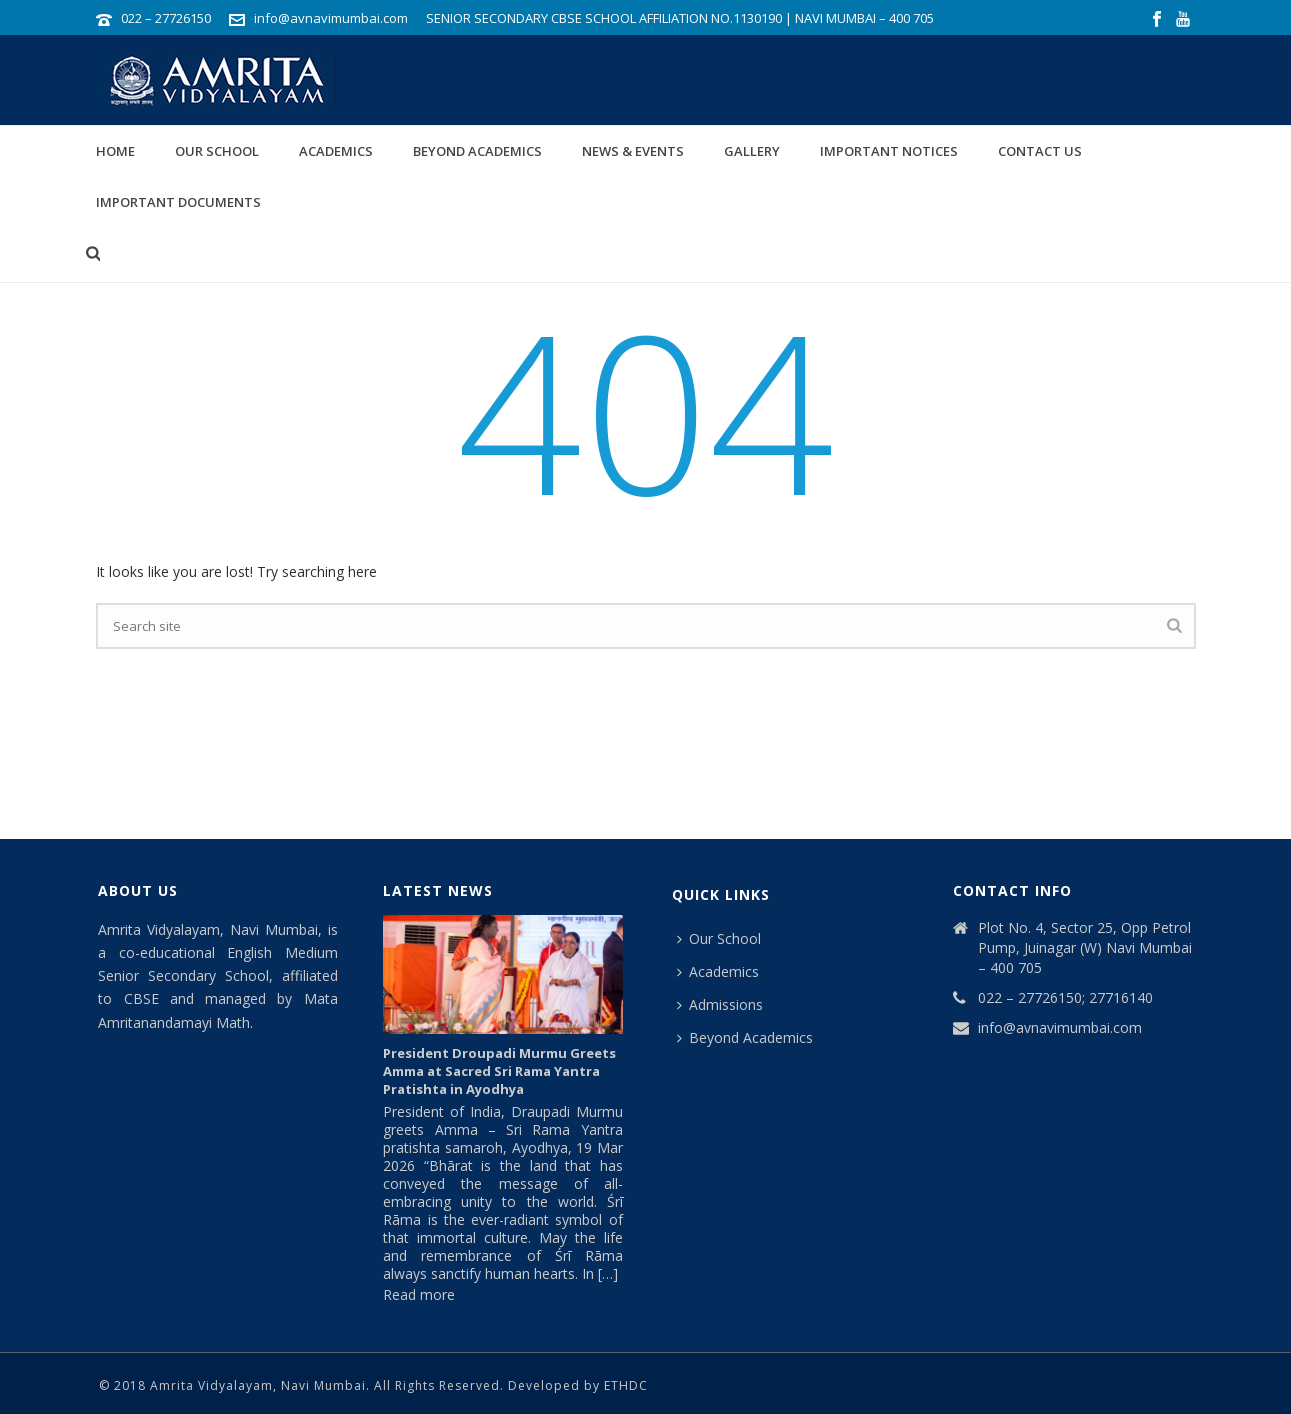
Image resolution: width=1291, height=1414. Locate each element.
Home (115, 151)
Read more (419, 1294)
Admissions (720, 1004)
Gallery (752, 151)
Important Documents (178, 202)
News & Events (633, 151)
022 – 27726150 (166, 18)
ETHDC (626, 1385)
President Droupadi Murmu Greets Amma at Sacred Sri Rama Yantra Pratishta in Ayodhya (499, 1071)
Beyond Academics (477, 151)
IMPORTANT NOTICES (889, 151)
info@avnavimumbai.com (331, 18)
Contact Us (1040, 151)
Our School (217, 151)
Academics (336, 151)
